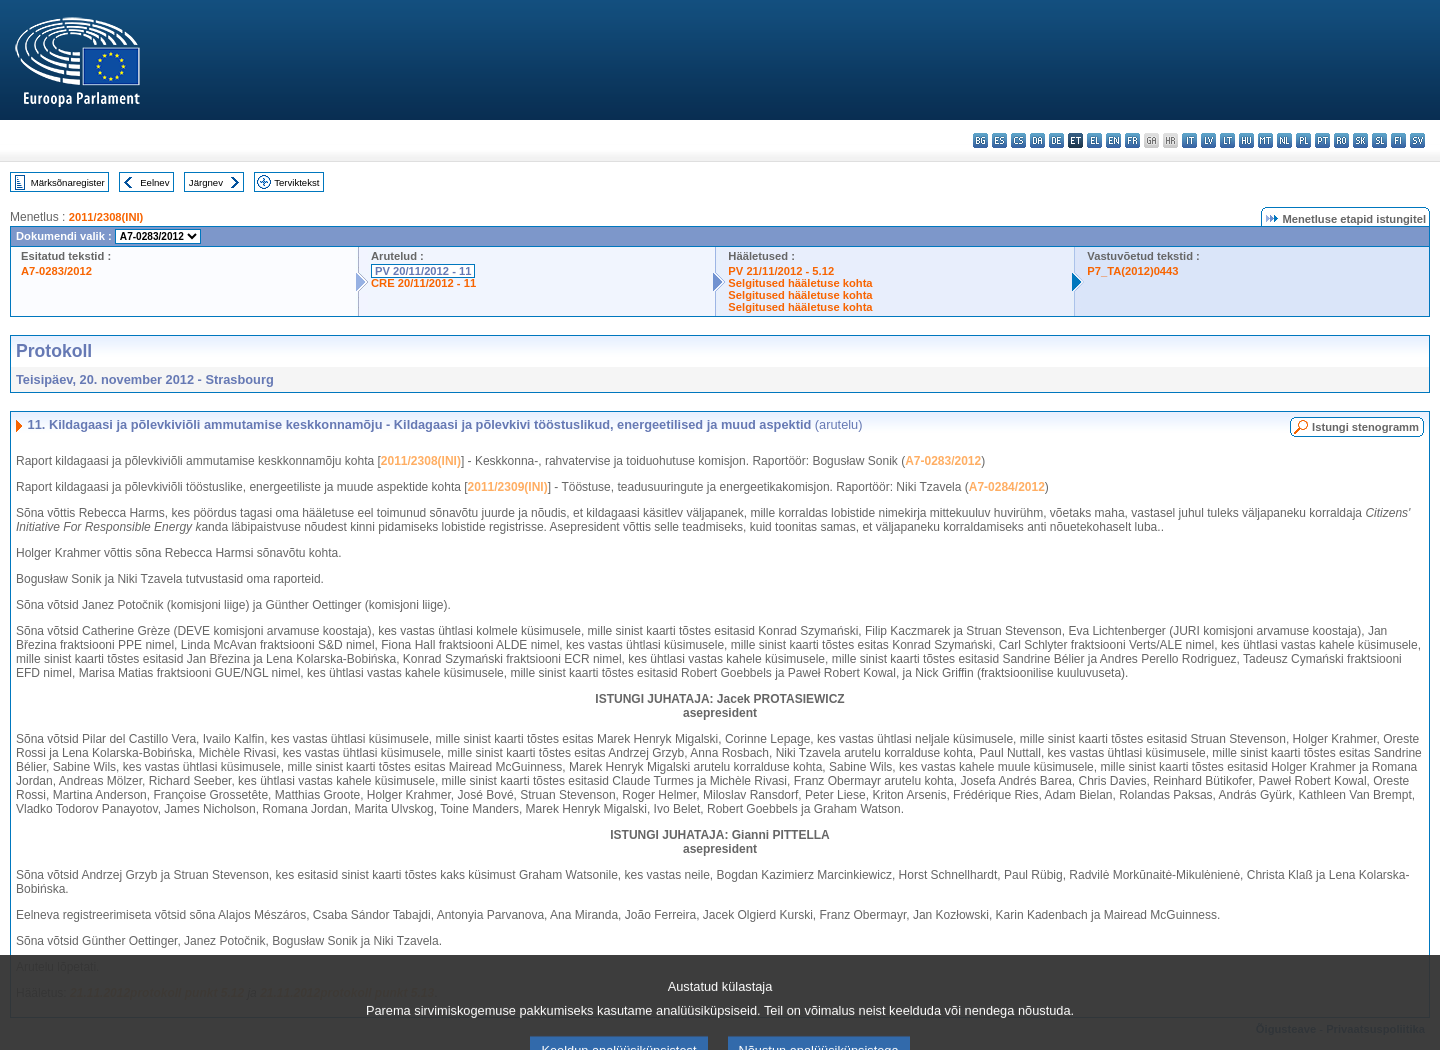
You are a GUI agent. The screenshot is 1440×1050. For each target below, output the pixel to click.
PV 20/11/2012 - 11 (423, 271)
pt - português (1322, 140)
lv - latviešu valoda (1208, 140)
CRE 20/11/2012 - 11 (423, 283)
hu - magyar (1246, 140)
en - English (1113, 140)
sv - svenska (1417, 140)
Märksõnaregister (68, 182)
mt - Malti (1265, 140)
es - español (999, 140)
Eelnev (154, 182)
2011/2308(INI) (106, 217)
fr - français (1132, 140)
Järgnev (206, 182)
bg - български (980, 140)
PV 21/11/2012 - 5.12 (781, 271)
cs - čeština (1018, 140)
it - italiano (1189, 140)
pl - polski (1303, 140)
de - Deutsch (1056, 140)
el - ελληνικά (1094, 140)
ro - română (1341, 140)
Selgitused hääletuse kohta (800, 283)
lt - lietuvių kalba (1227, 140)
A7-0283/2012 (56, 271)
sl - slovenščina (1379, 140)
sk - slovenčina (1360, 140)
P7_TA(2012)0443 (1132, 271)
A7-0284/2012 (1007, 487)
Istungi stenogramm (1365, 427)
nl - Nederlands (1284, 140)
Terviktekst (296, 182)
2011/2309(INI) (508, 487)
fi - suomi (1398, 140)
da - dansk (1037, 140)
